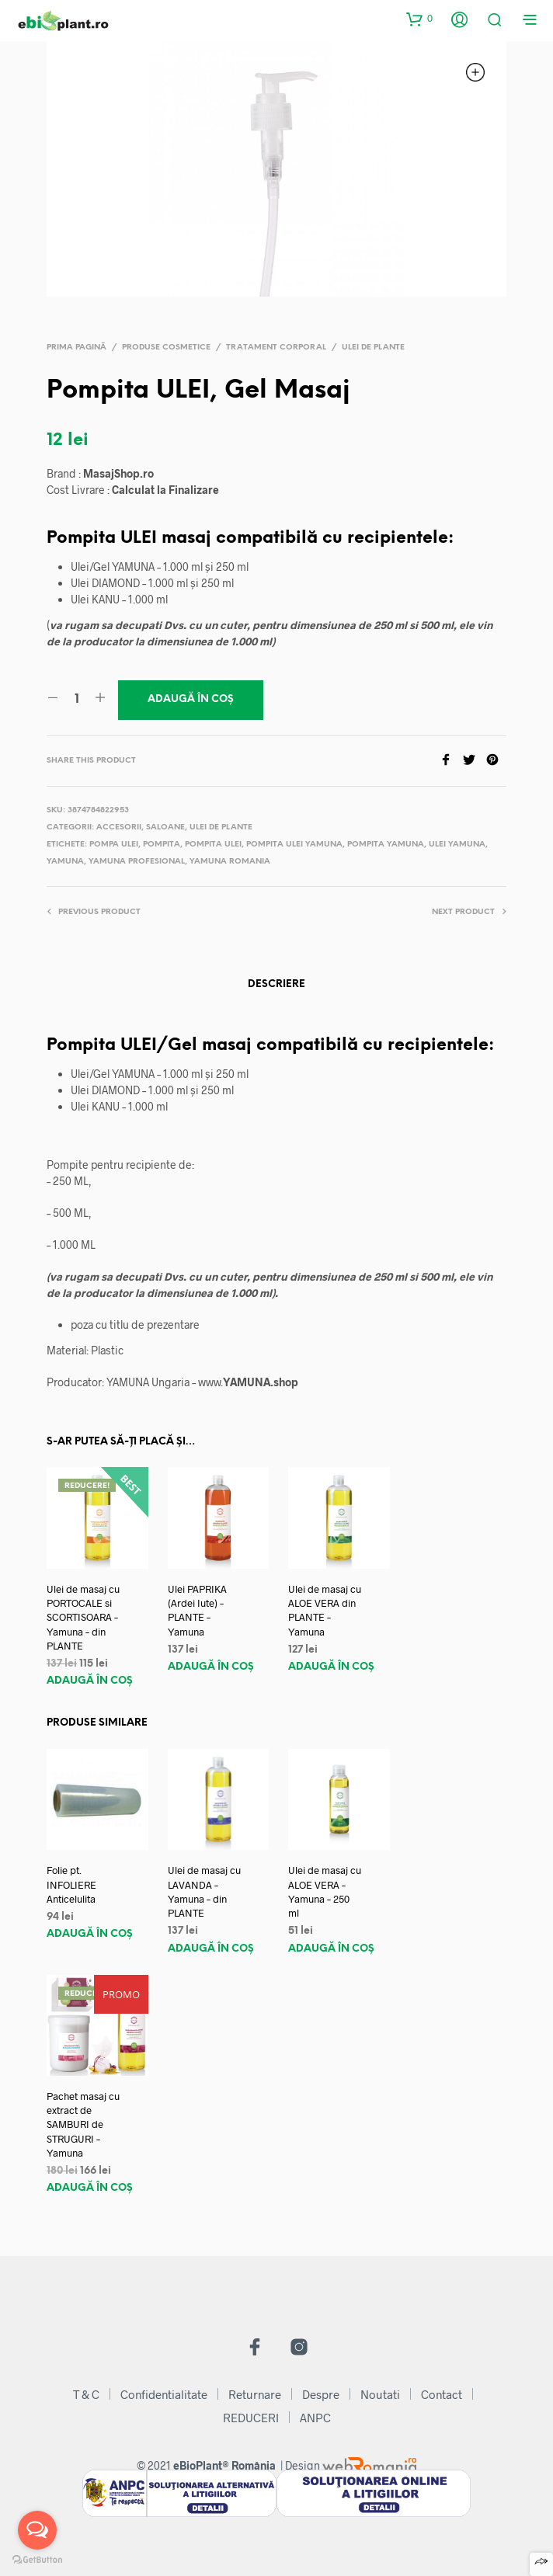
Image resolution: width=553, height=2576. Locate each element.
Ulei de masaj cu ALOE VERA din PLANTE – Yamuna (324, 1610)
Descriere (276, 984)
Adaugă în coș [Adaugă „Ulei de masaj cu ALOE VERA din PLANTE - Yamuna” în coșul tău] (331, 1667)
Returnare (254, 2394)
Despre (320, 2394)
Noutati (380, 2394)
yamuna (65, 861)
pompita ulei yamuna (294, 844)
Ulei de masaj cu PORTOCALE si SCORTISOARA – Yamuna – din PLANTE (83, 1617)
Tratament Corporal (276, 347)
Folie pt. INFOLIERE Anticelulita (71, 1884)
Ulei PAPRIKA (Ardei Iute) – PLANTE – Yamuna (197, 1610)
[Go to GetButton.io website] (37, 2560)
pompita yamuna (385, 844)
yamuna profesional (137, 861)
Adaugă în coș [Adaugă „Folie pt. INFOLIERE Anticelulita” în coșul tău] (90, 1934)
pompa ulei (113, 844)
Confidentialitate (163, 2394)
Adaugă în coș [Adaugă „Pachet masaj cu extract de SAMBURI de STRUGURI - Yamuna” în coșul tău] (90, 2188)
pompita (161, 844)
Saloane (165, 827)
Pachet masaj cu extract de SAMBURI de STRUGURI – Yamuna (83, 2124)
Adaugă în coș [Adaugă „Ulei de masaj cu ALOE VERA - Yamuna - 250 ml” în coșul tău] (331, 1949)
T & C (86, 2394)
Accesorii (118, 827)
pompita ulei (213, 844)
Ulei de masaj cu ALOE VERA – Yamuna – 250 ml (324, 1891)
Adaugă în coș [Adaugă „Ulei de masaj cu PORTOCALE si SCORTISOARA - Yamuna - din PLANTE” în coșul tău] (90, 1681)
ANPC (315, 2418)
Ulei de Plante (373, 347)
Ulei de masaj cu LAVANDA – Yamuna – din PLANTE (204, 1891)
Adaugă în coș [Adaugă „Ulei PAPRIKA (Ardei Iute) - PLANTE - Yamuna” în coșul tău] (211, 1667)
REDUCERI (251, 2418)
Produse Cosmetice (166, 347)
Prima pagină (76, 347)
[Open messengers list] (37, 2530)
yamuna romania (230, 861)
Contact (441, 2394)
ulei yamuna (457, 844)
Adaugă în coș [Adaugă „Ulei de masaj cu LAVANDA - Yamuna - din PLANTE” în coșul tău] (211, 1949)
